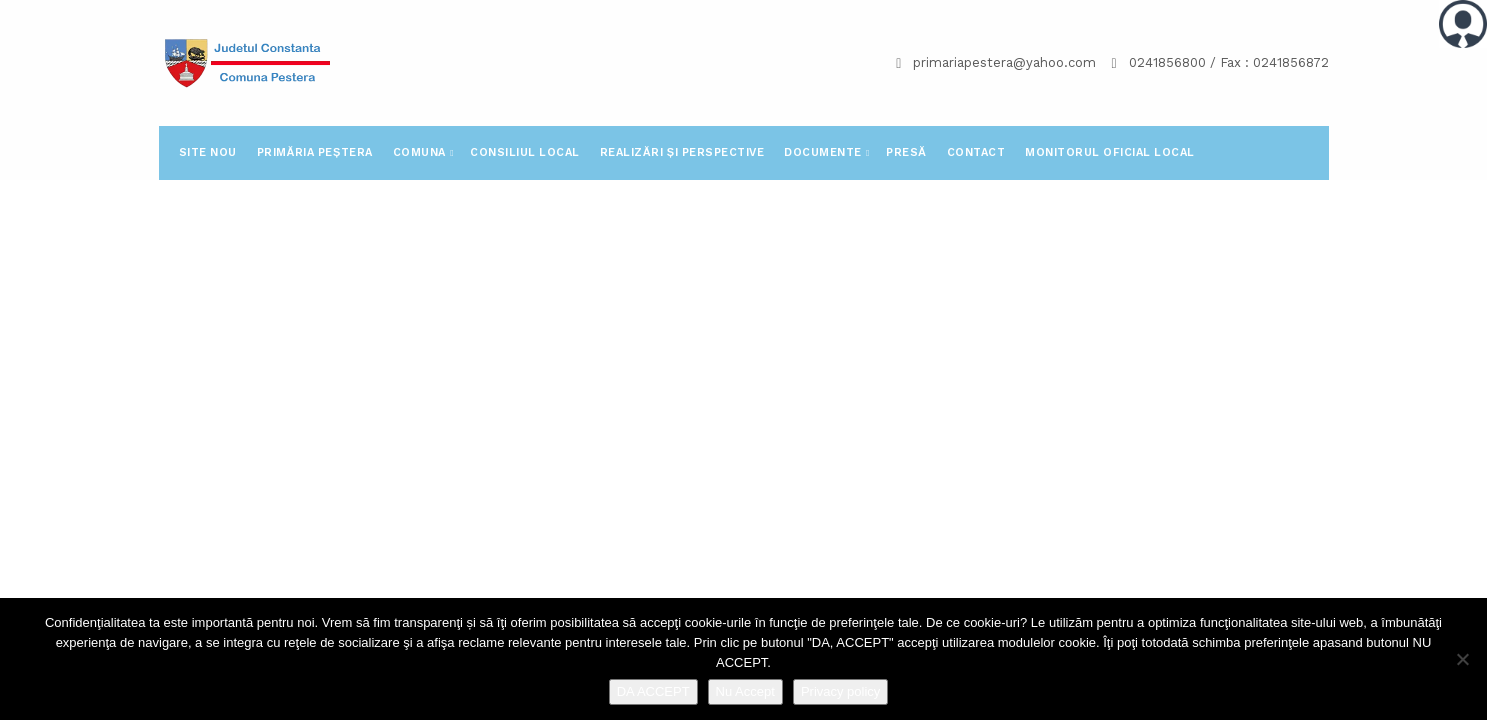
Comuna (421, 152)
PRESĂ (906, 152)
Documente (824, 152)
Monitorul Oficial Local (1110, 152)
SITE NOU (208, 152)
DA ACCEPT (653, 691)
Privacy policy (840, 691)
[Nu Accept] (1462, 659)
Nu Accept (745, 691)
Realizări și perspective (682, 152)
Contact (976, 152)
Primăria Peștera (315, 152)
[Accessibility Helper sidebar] (1463, 24)
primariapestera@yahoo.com (1004, 62)
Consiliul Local (525, 152)
